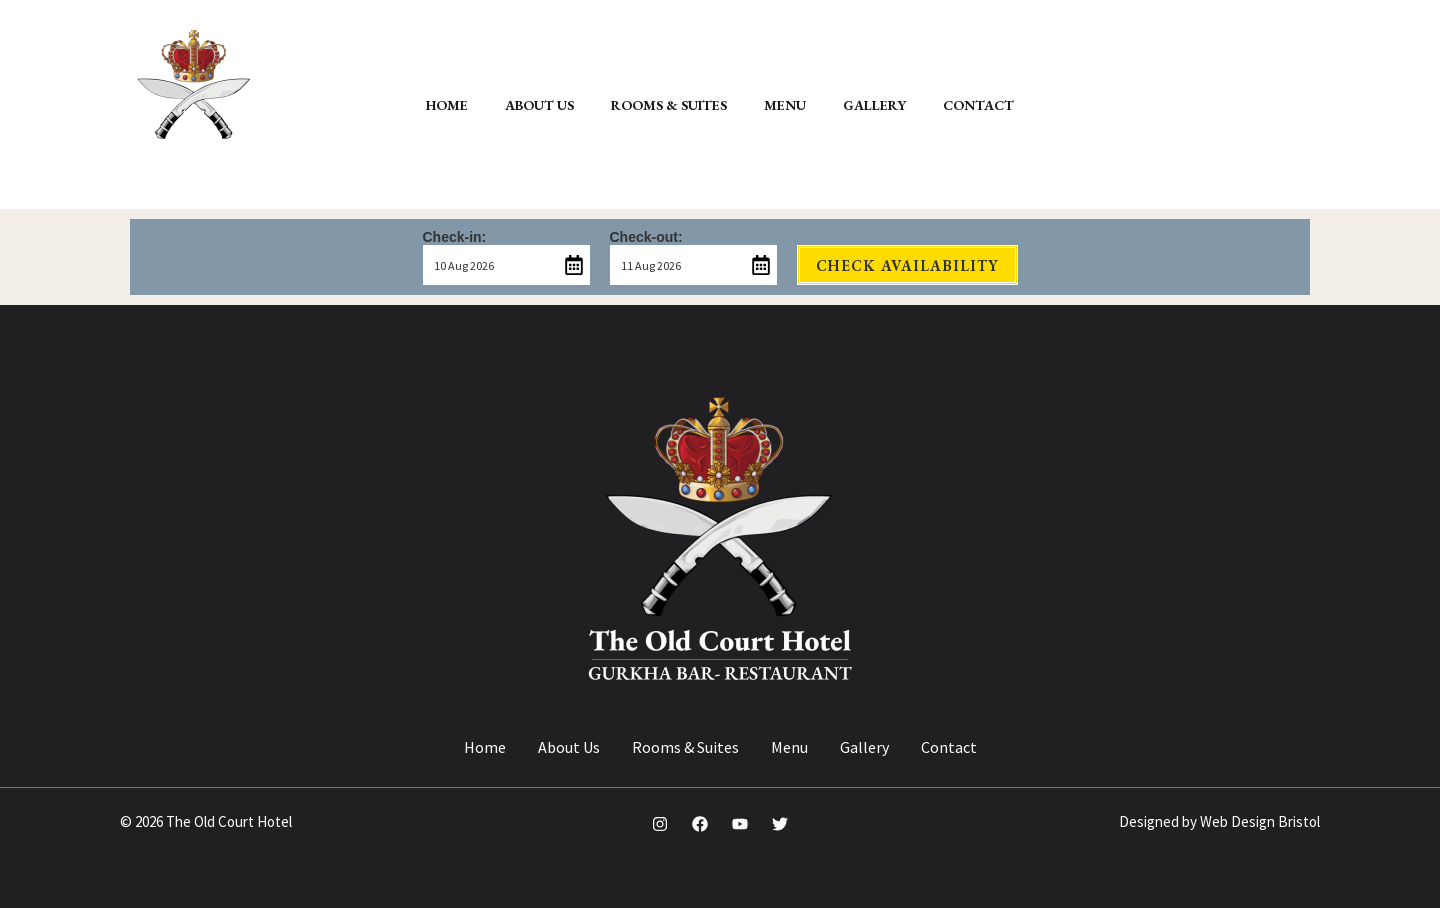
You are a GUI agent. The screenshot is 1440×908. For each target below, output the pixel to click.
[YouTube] (740, 824)
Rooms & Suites (685, 747)
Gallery (864, 747)
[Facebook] (700, 824)
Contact (949, 747)
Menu (789, 747)
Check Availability (907, 265)
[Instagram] (660, 824)
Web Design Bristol (1260, 821)
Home (485, 747)
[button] (1232, 104)
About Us (569, 747)
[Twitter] (780, 824)
